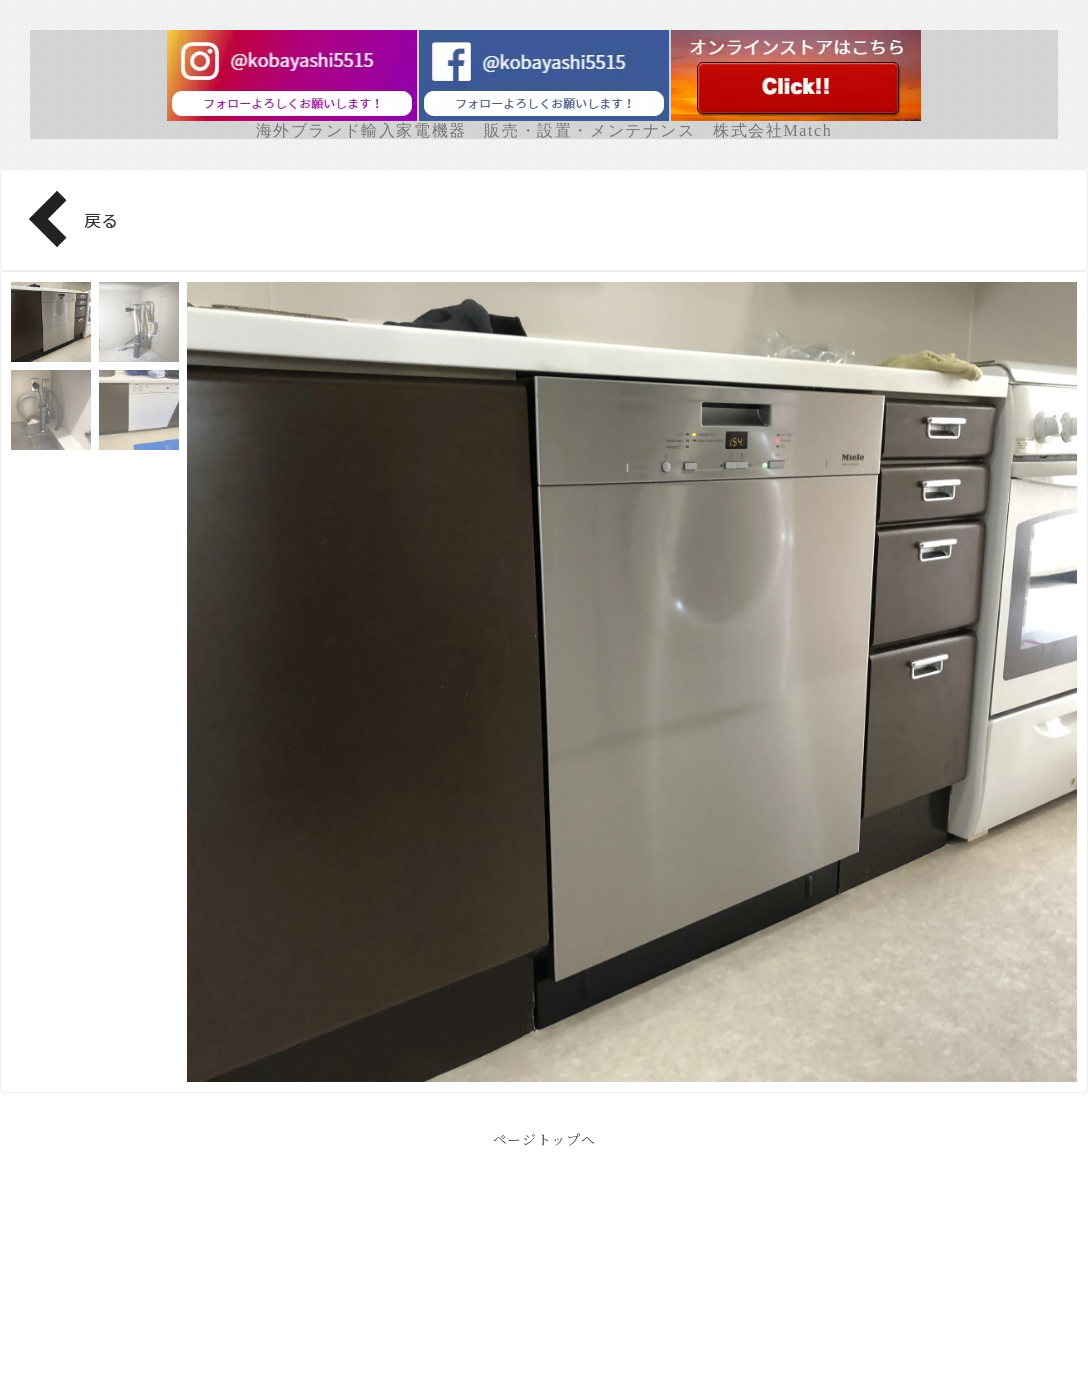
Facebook (544, 1304)
